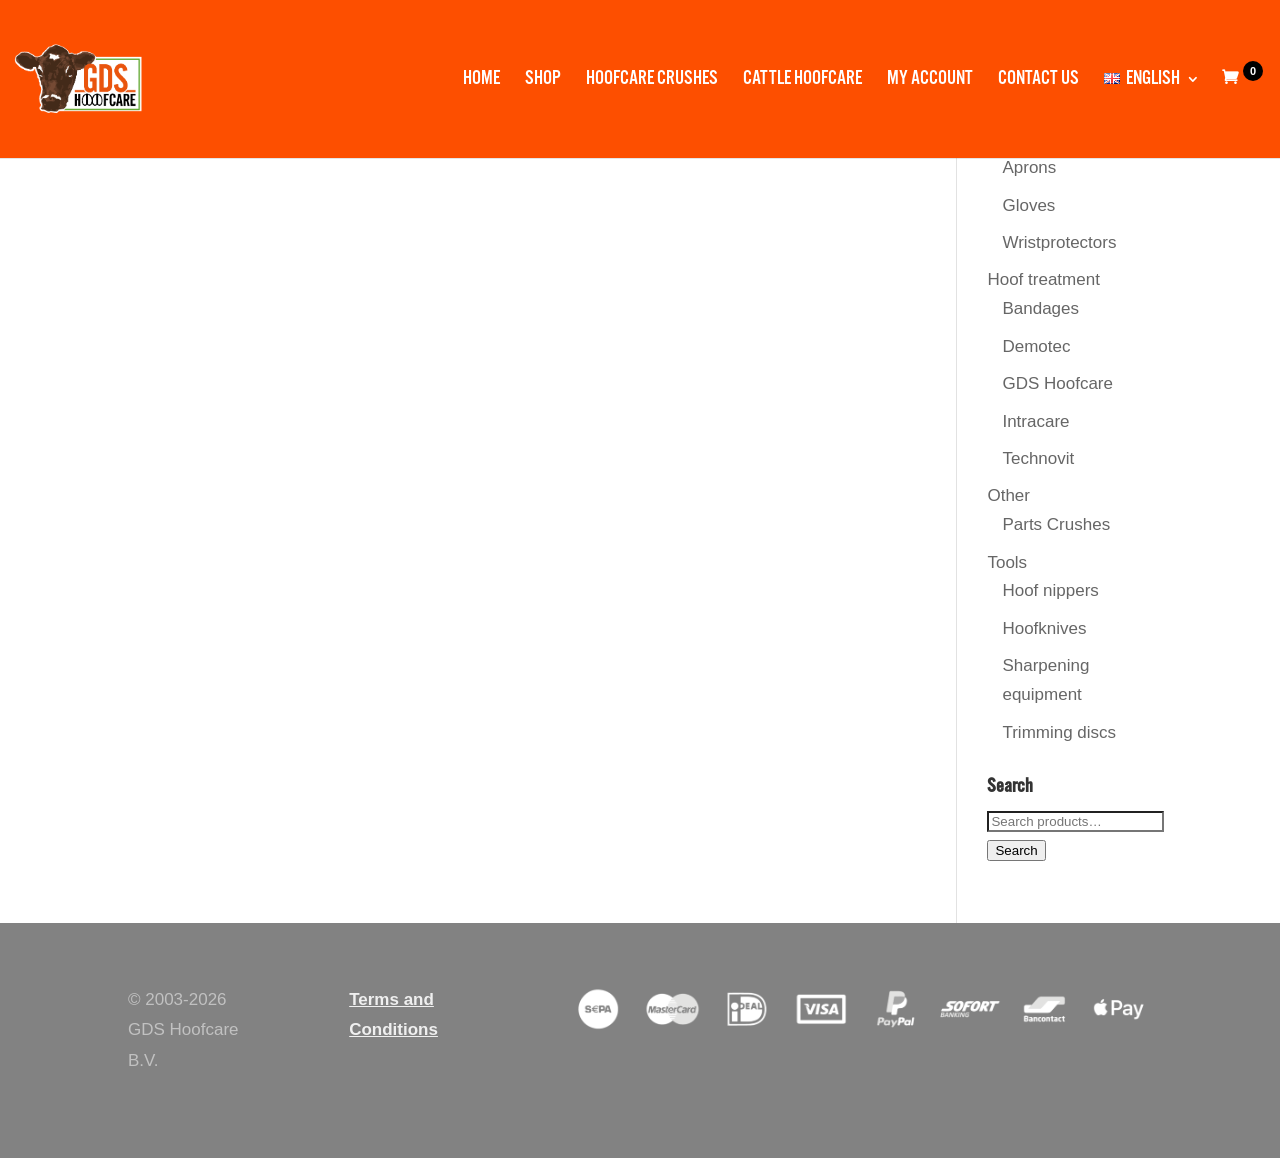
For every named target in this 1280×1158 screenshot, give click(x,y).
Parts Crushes (1056, 524)
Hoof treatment (1043, 279)
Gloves (1028, 205)
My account (930, 81)
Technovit (1038, 458)
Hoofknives (1044, 628)
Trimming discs (1059, 732)
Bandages (1040, 308)
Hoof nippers (1050, 590)
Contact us (1038, 81)
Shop (543, 81)
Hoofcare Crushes (652, 81)
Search (1016, 850)
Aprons (1029, 167)
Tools (1007, 562)
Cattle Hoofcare (802, 81)
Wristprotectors (1059, 242)
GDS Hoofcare (1057, 383)
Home (481, 81)
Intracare (1035, 421)
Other (1008, 495)
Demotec (1036, 346)
